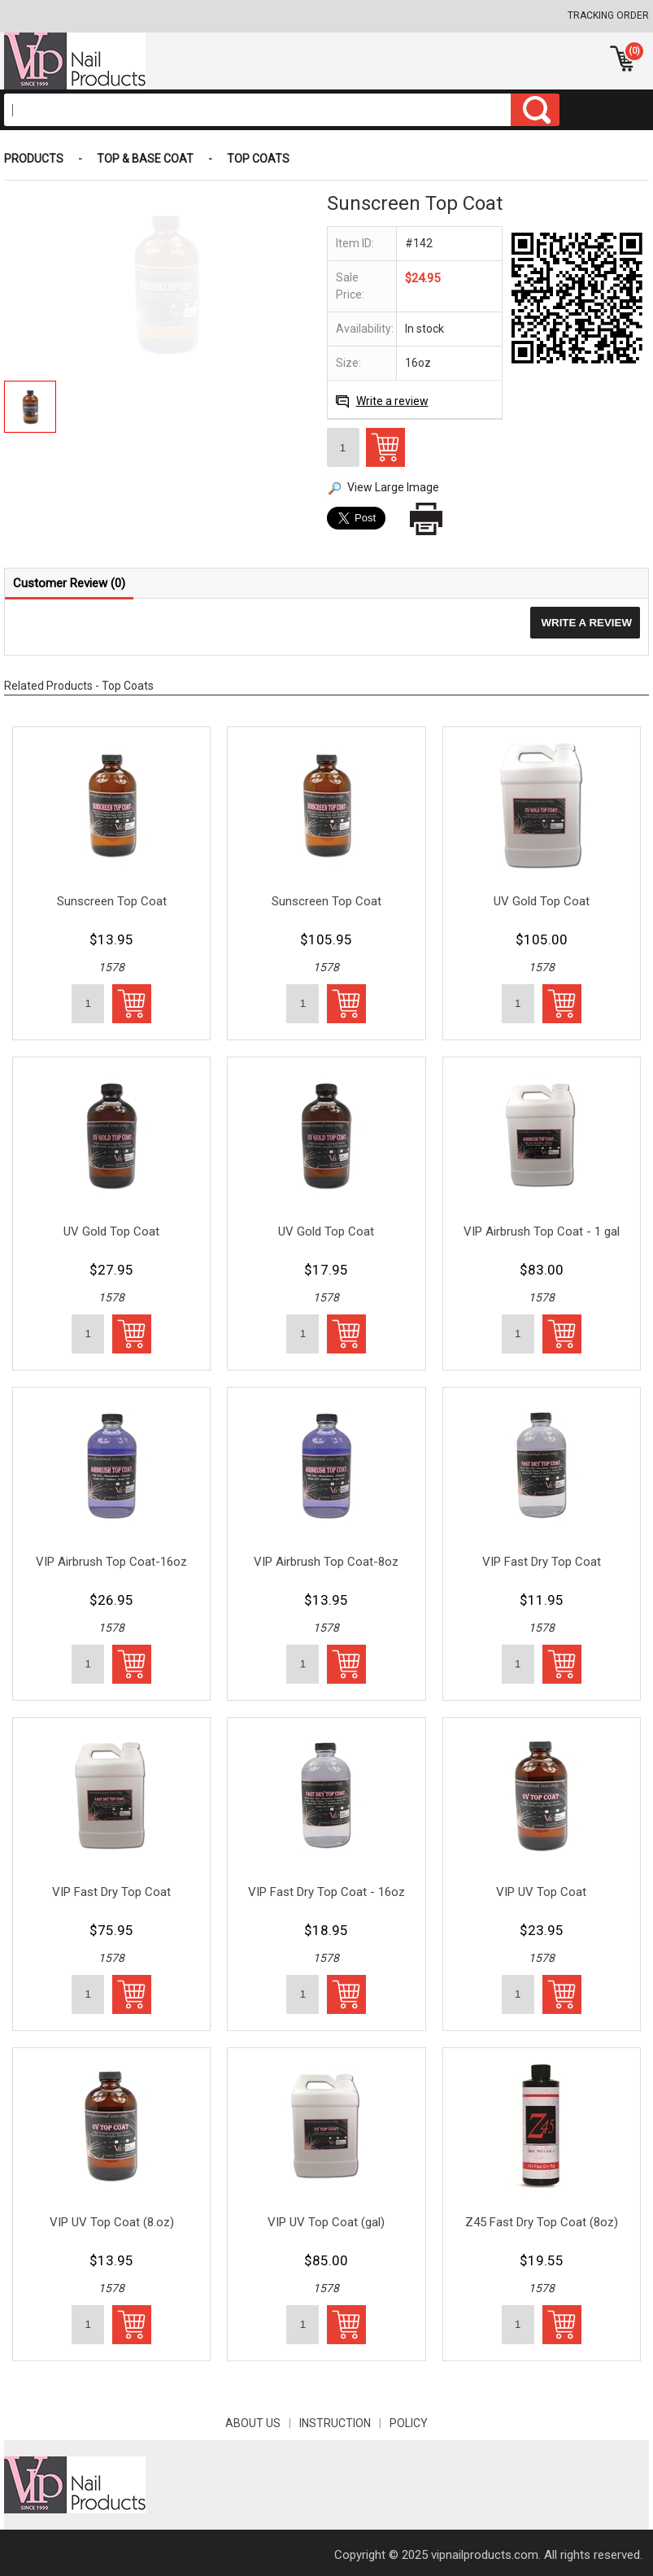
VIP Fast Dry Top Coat (541, 1561)
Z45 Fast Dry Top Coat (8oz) (541, 2222)
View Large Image (393, 487)
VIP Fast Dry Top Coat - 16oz (326, 1892)
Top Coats (258, 158)
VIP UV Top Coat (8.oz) (112, 2222)
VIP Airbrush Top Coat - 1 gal (542, 1231)
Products (33, 158)
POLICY (409, 2423)
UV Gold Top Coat (542, 901)
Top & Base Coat (145, 158)
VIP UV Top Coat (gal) (326, 2222)
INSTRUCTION (344, 2423)
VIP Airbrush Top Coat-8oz (326, 1561)
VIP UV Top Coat (541, 1892)
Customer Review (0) (69, 583)
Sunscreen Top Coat (112, 901)
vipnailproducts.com (484, 2555)
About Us (262, 2423)
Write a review (392, 401)
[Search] (257, 110)
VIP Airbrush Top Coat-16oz (111, 1561)
